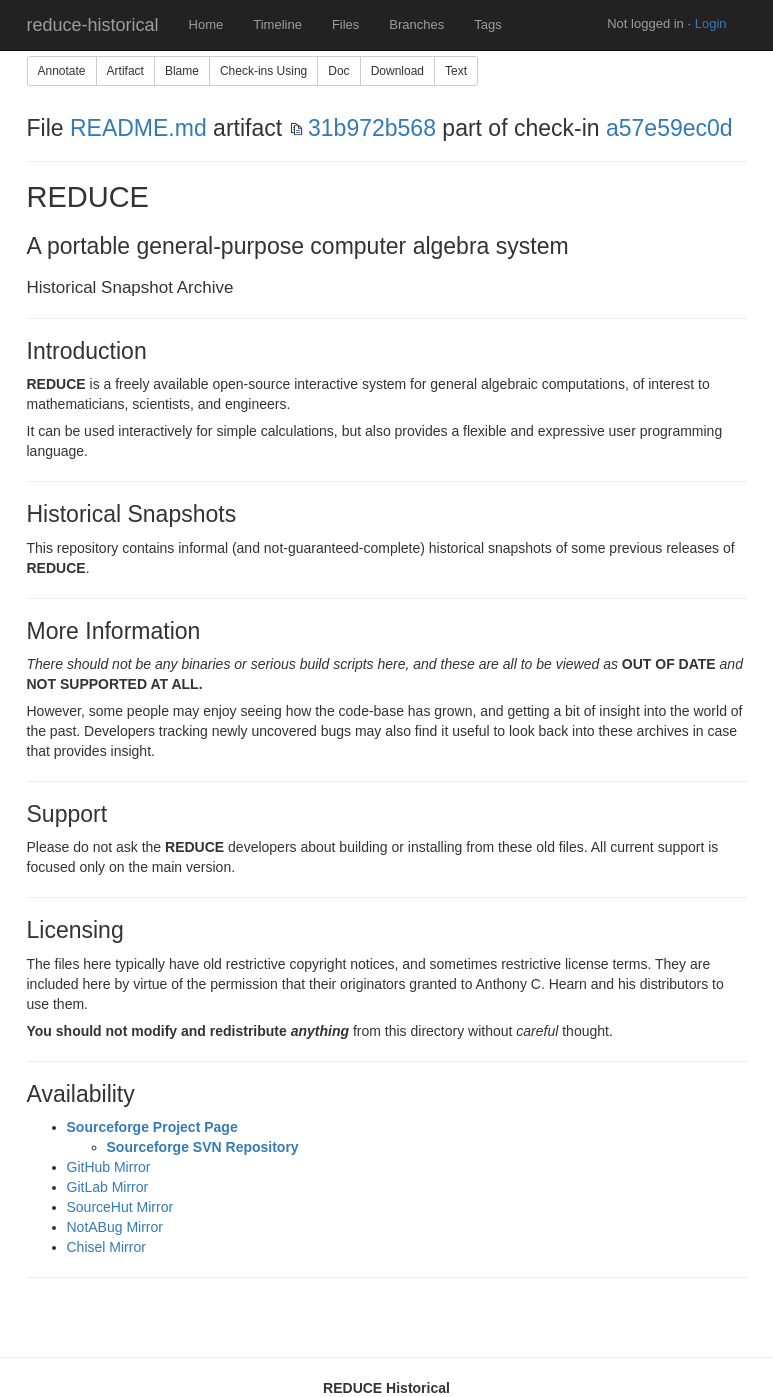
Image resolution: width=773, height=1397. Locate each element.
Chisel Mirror (106, 1247)
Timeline (277, 24)
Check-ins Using (263, 71)
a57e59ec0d (669, 128)
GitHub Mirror (109, 1167)
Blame (182, 71)
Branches (416, 24)
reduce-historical (93, 25)
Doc (338, 71)
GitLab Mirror (108, 1187)
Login (711, 23)
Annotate (62, 71)
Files (345, 24)
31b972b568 (372, 128)
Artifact (125, 71)
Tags (487, 24)
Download (397, 71)
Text (456, 71)
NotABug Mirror (115, 1227)
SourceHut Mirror (120, 1207)
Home (206, 24)
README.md (138, 128)
